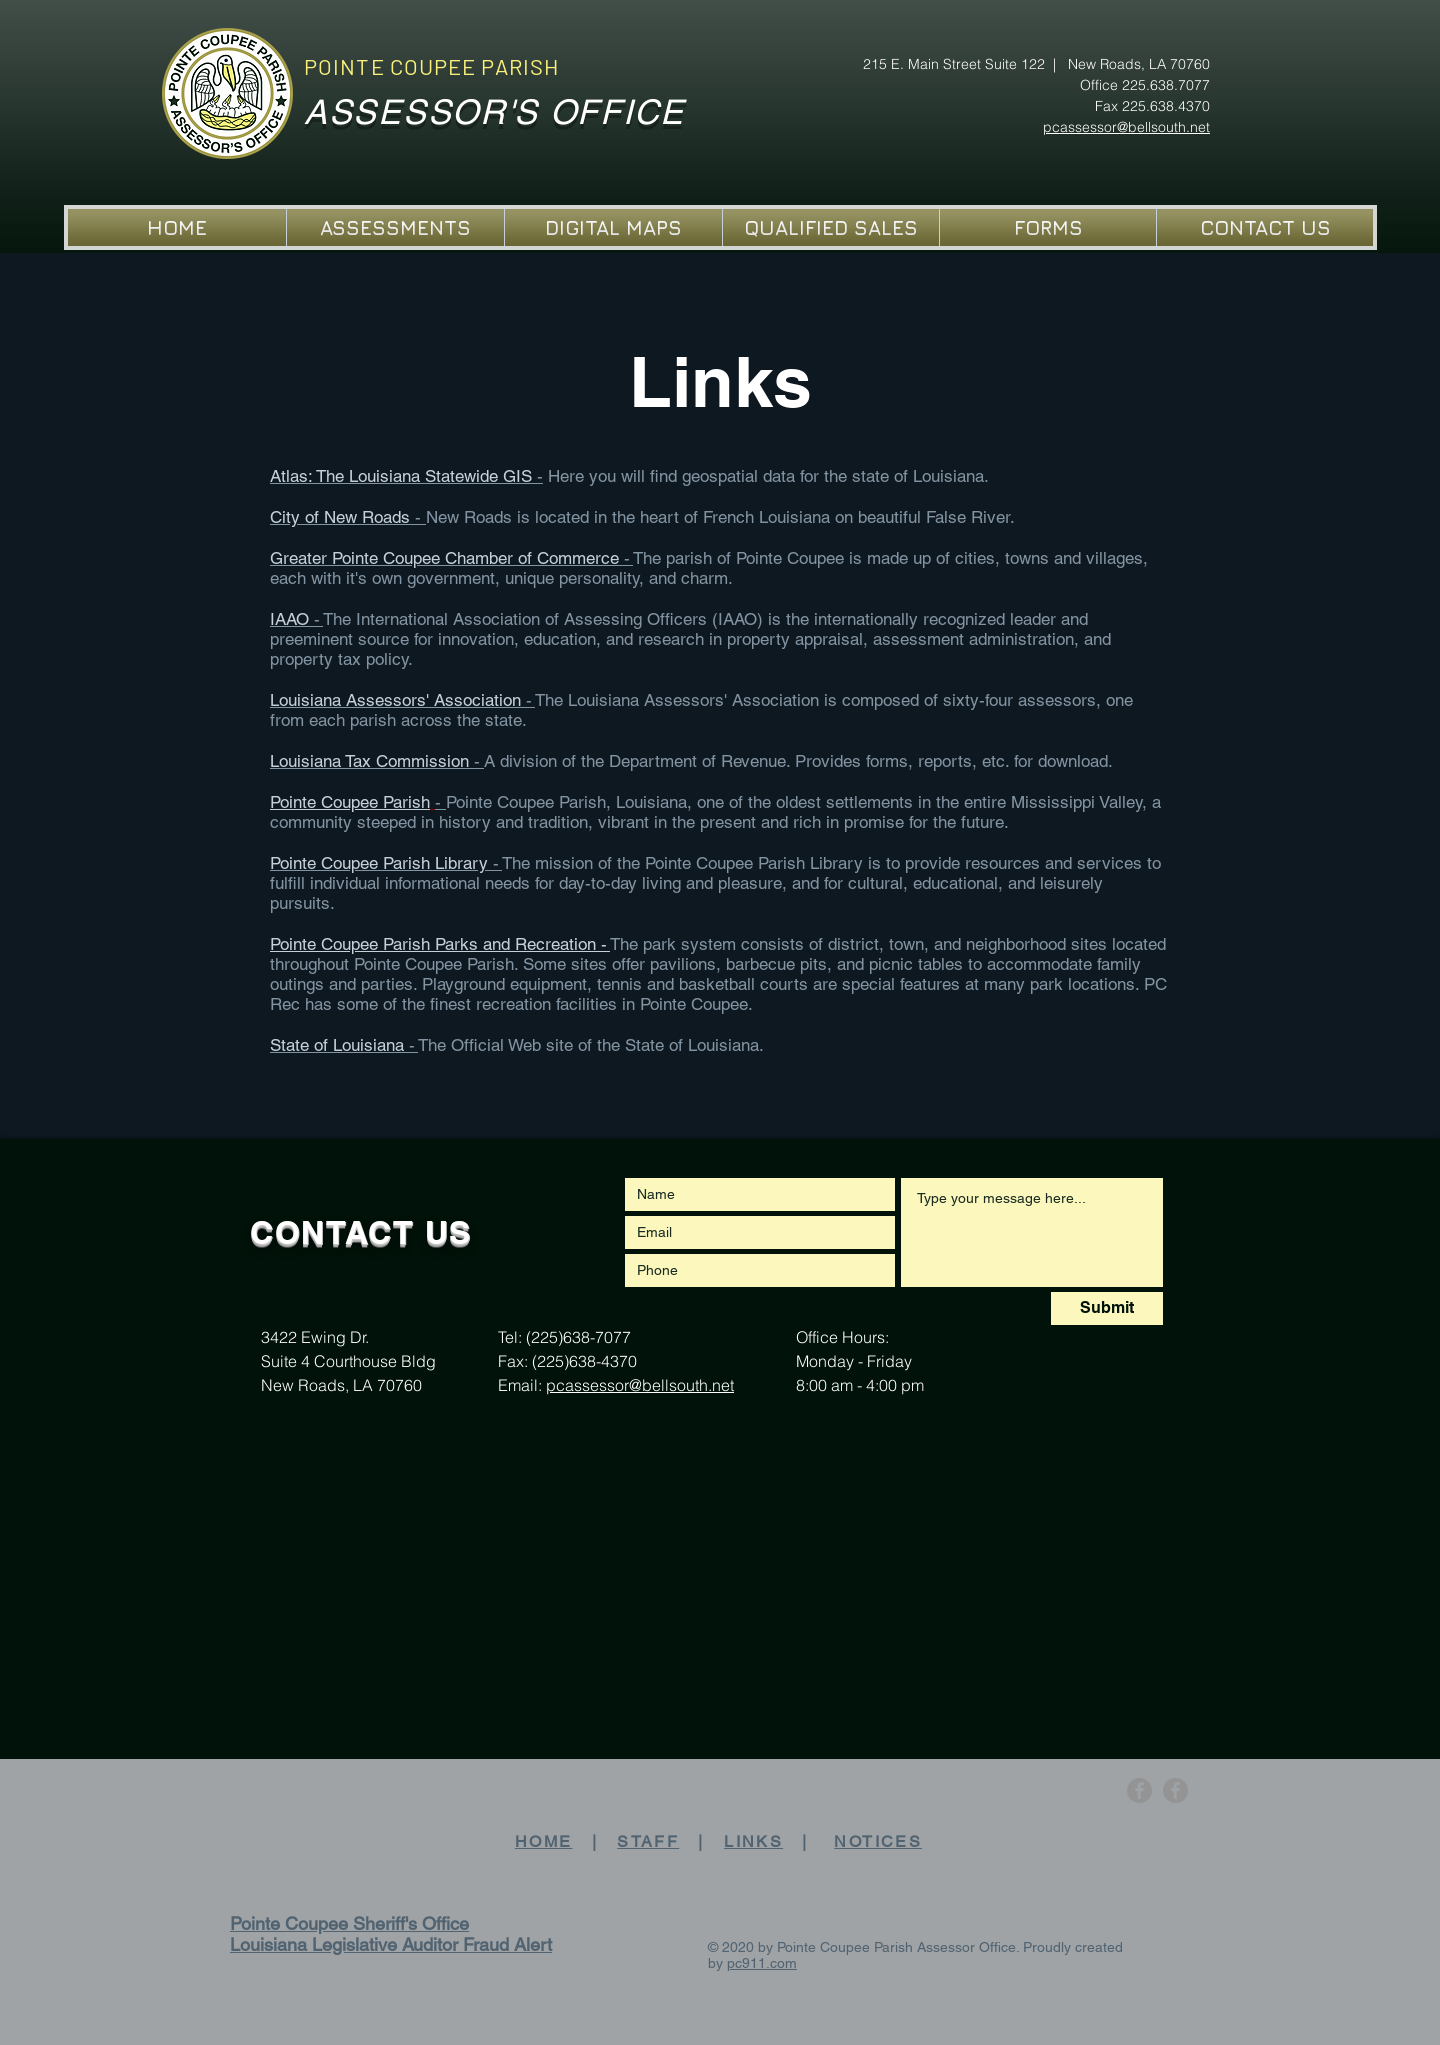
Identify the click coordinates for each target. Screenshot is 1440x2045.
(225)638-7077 (578, 1337)
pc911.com (762, 1963)
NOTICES (878, 1841)
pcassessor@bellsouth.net (640, 1385)
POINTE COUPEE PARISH (431, 66)
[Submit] (1107, 1308)
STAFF (648, 1841)
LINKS (753, 1841)
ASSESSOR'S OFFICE (494, 112)
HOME (544, 1841)
